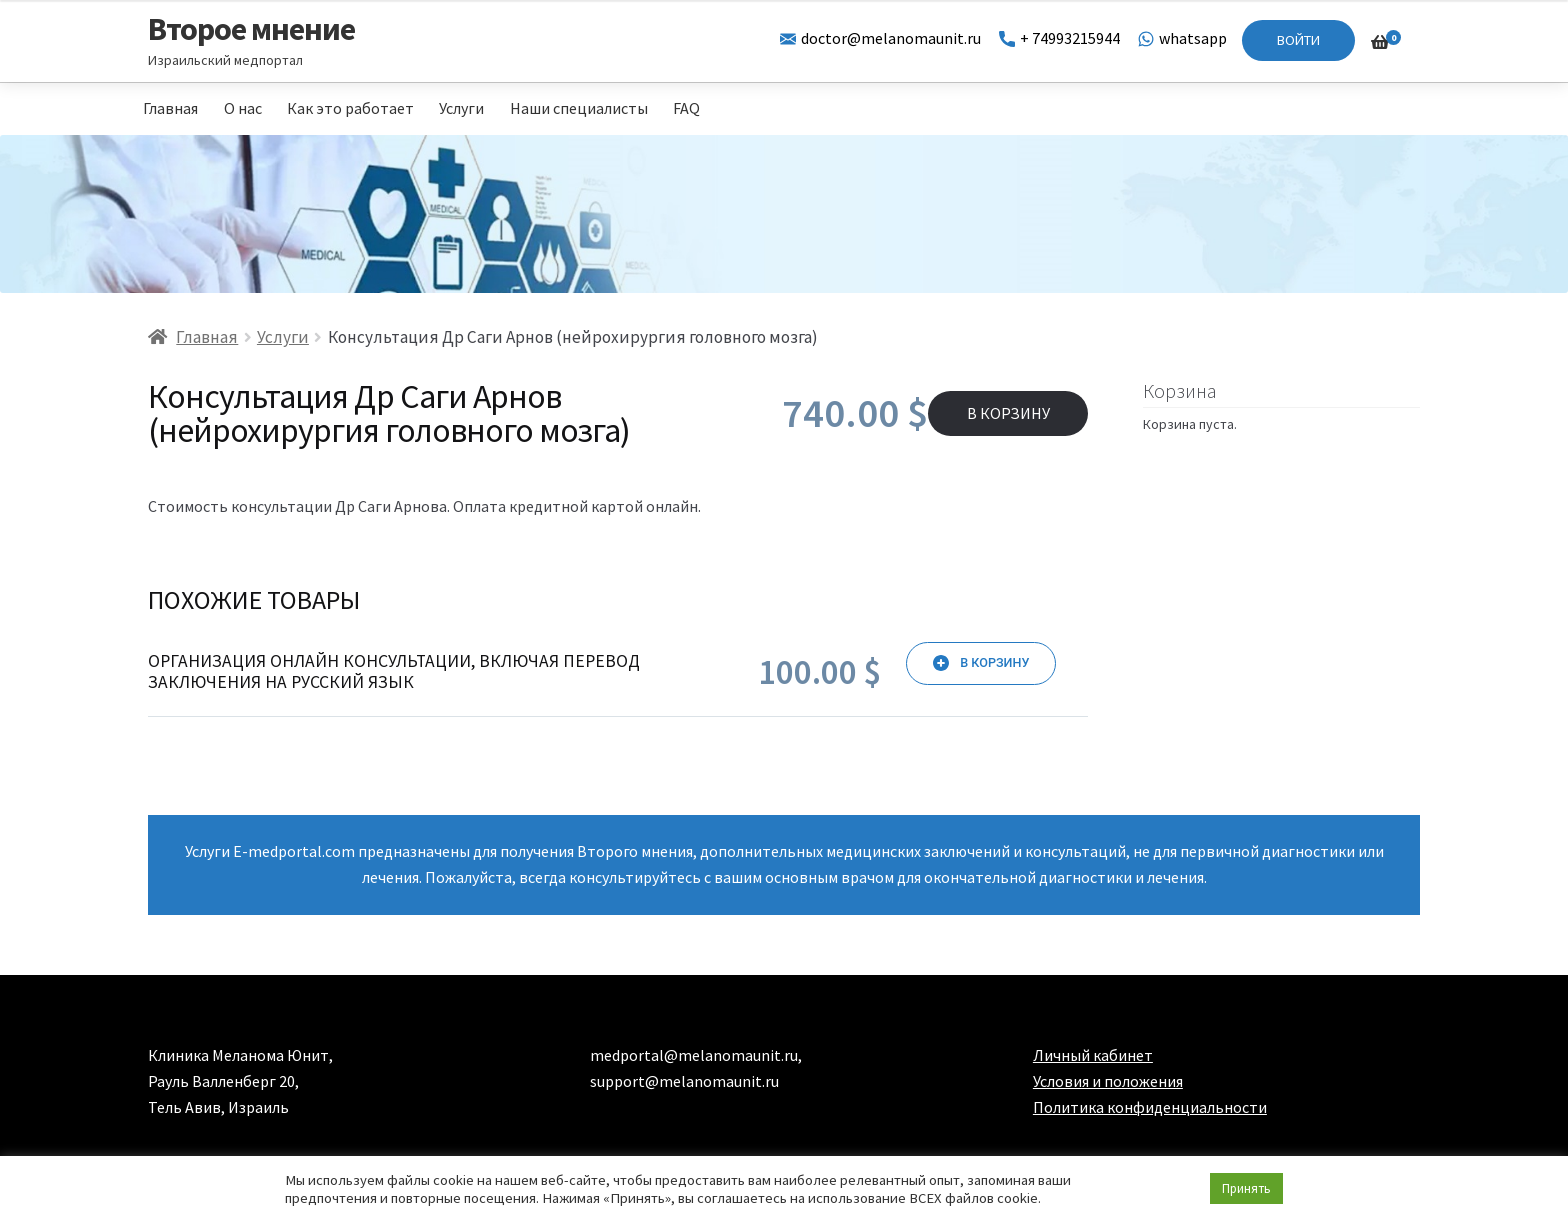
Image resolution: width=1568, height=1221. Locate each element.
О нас (243, 108)
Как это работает (350, 108)
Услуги (461, 108)
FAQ (686, 108)
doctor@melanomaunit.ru (880, 38)
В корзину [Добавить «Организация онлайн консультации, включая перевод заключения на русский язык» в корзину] (994, 662)
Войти (1298, 40)
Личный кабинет (1093, 1055)
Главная (170, 108)
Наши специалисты (579, 108)
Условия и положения (1108, 1081)
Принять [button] (1246, 1188)
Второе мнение (251, 29)
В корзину (1008, 413)
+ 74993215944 (1059, 38)
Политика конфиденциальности (1150, 1107)
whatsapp (1182, 38)
